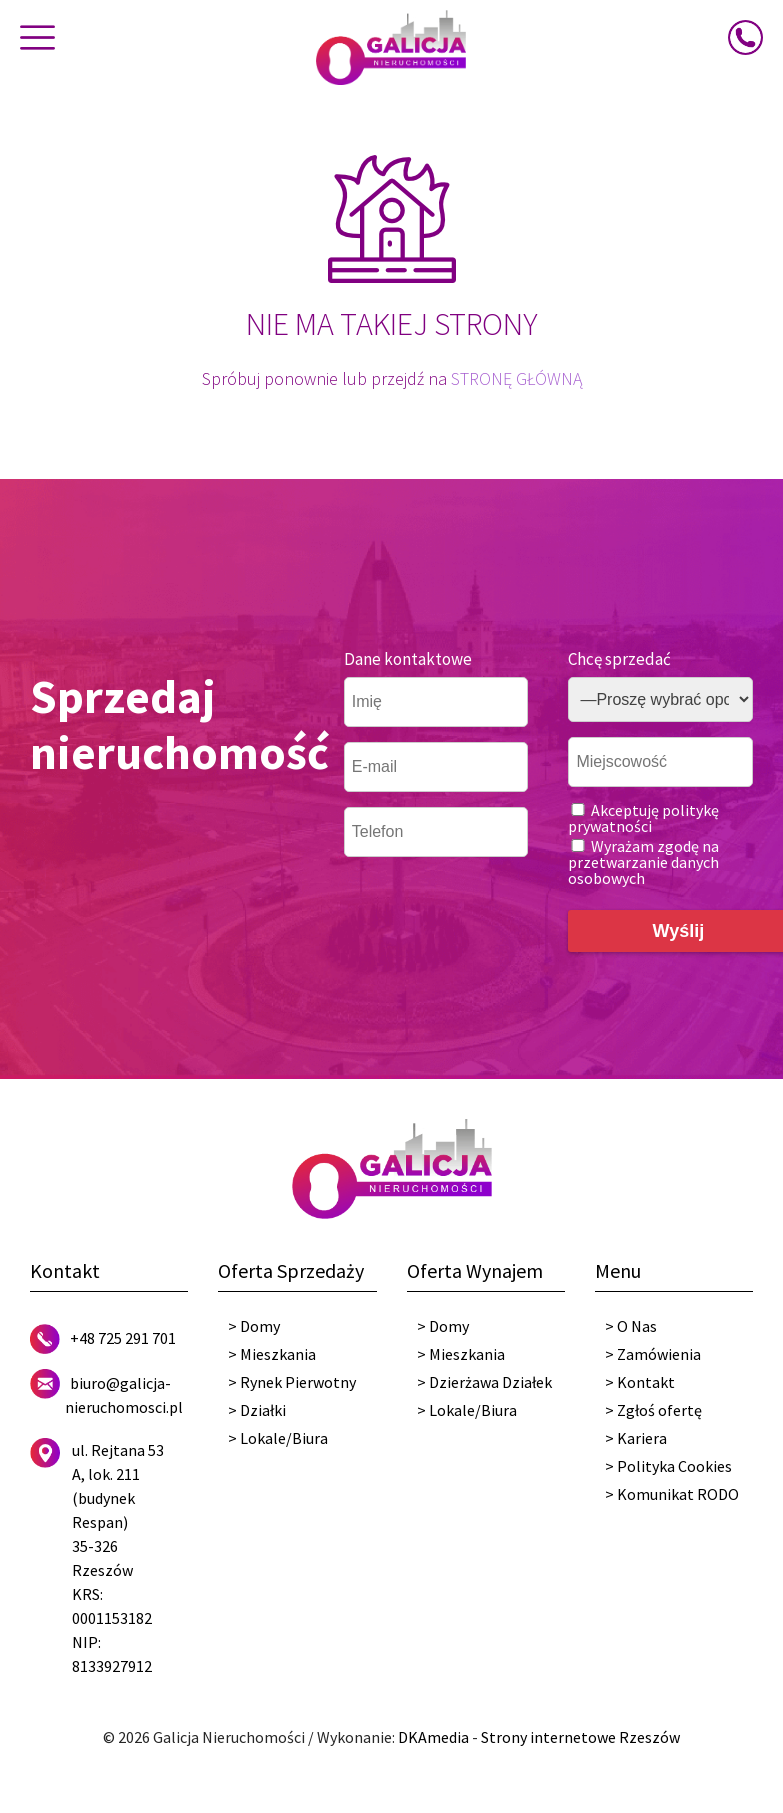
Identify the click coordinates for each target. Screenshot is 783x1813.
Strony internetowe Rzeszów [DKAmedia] (580, 1737)
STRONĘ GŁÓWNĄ (516, 378)
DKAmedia (433, 1737)
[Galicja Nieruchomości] (391, 46)
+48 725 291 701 (123, 1338)
